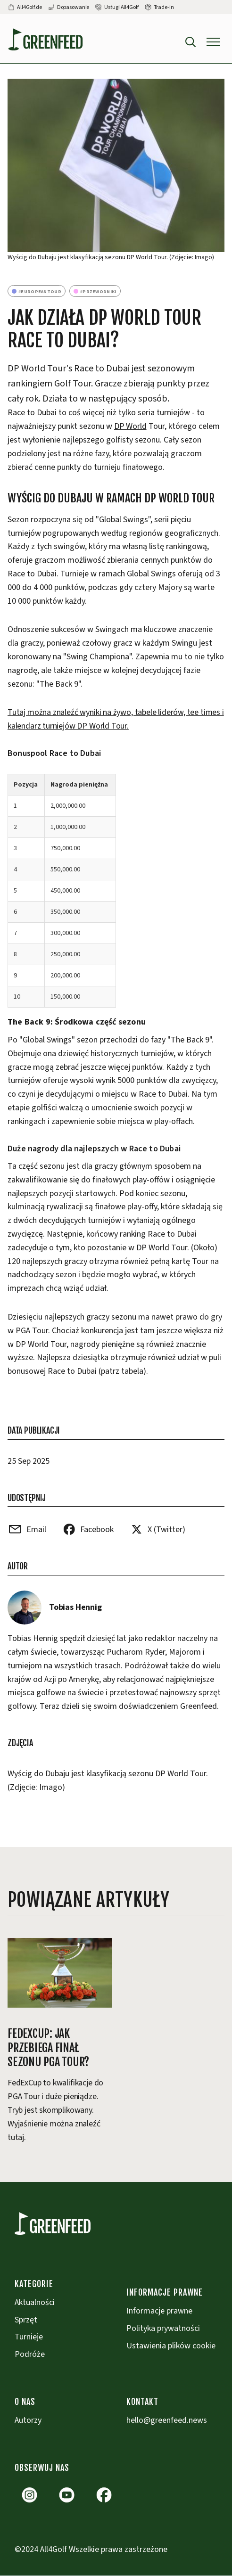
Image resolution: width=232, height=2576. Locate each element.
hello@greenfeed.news (166, 2420)
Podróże (30, 2354)
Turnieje (29, 2337)
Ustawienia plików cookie (170, 2346)
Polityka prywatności (163, 2328)
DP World (130, 426)
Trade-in (164, 7)
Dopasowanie (73, 7)
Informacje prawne (159, 2311)
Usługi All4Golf (121, 7)
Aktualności (35, 2302)
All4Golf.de (29, 7)
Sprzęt (26, 2320)
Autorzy (28, 2420)
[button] (213, 42)
